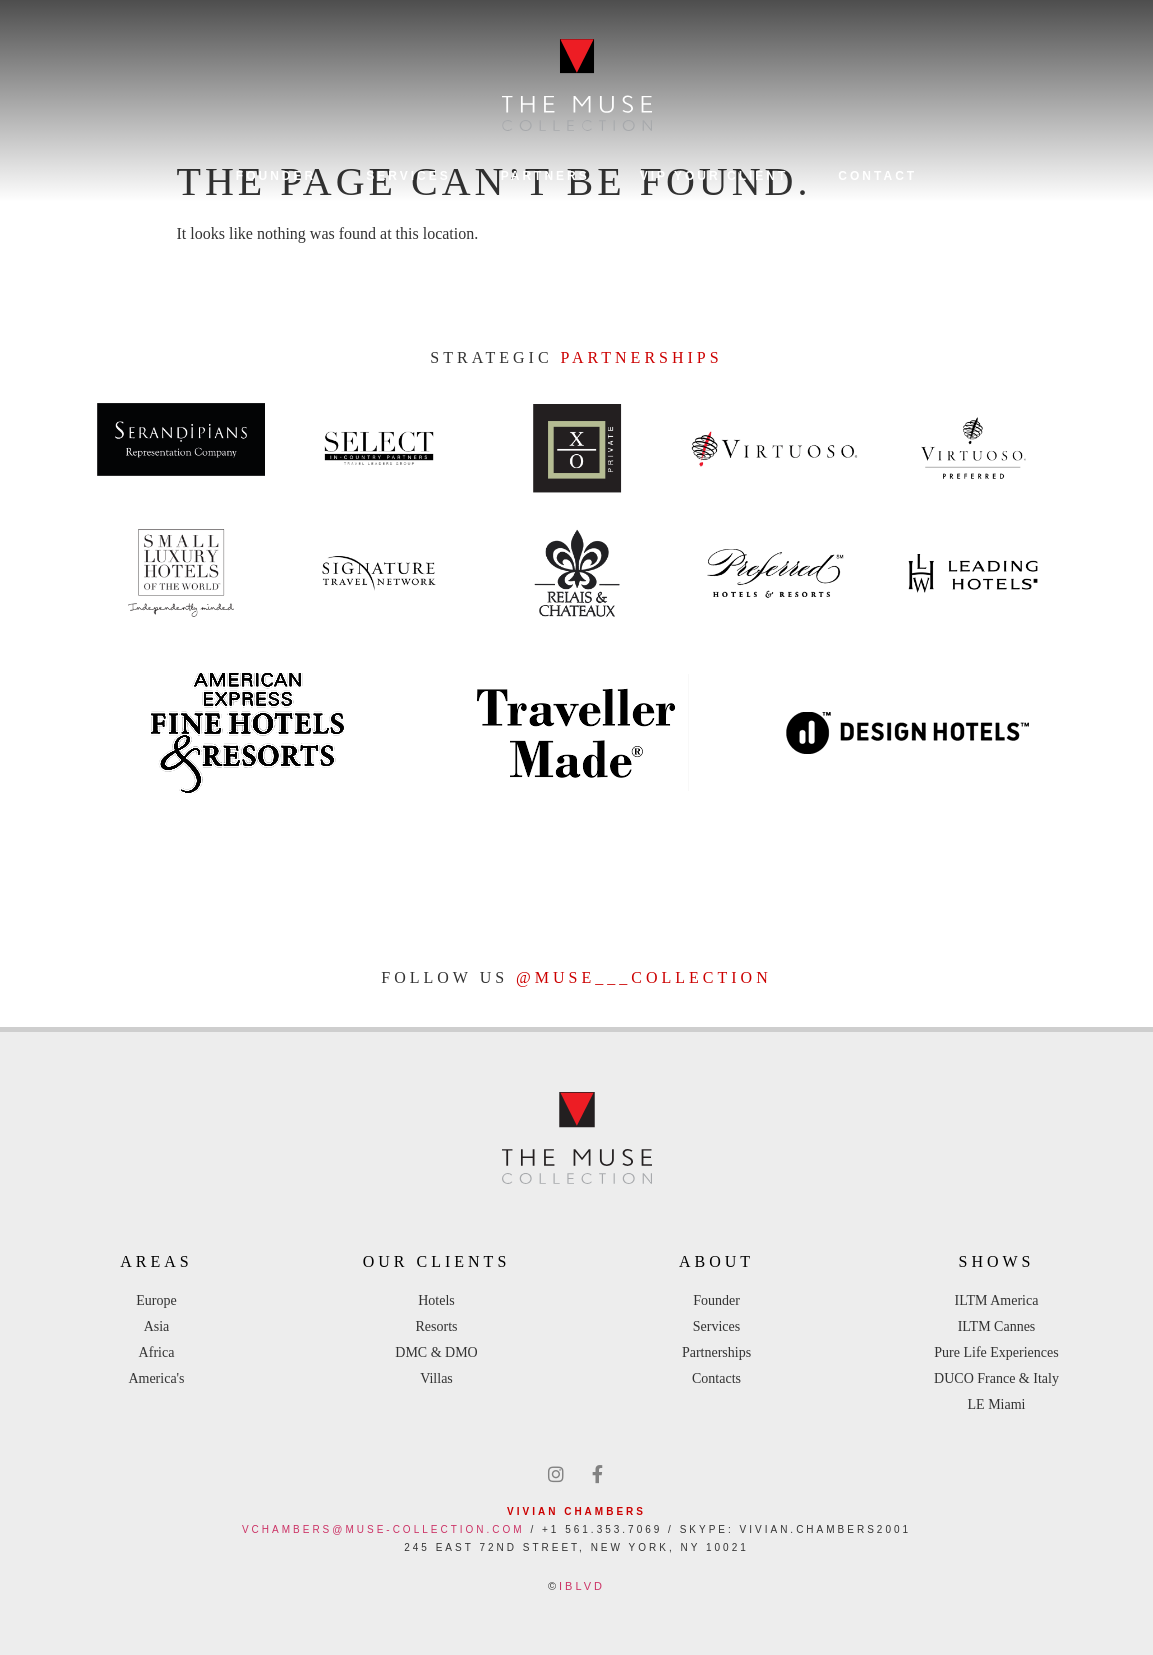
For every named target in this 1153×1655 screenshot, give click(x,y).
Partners (545, 176)
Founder (276, 176)
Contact (877, 176)
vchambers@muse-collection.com (383, 1529)
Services (408, 176)
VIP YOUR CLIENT (714, 176)
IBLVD (582, 1586)
